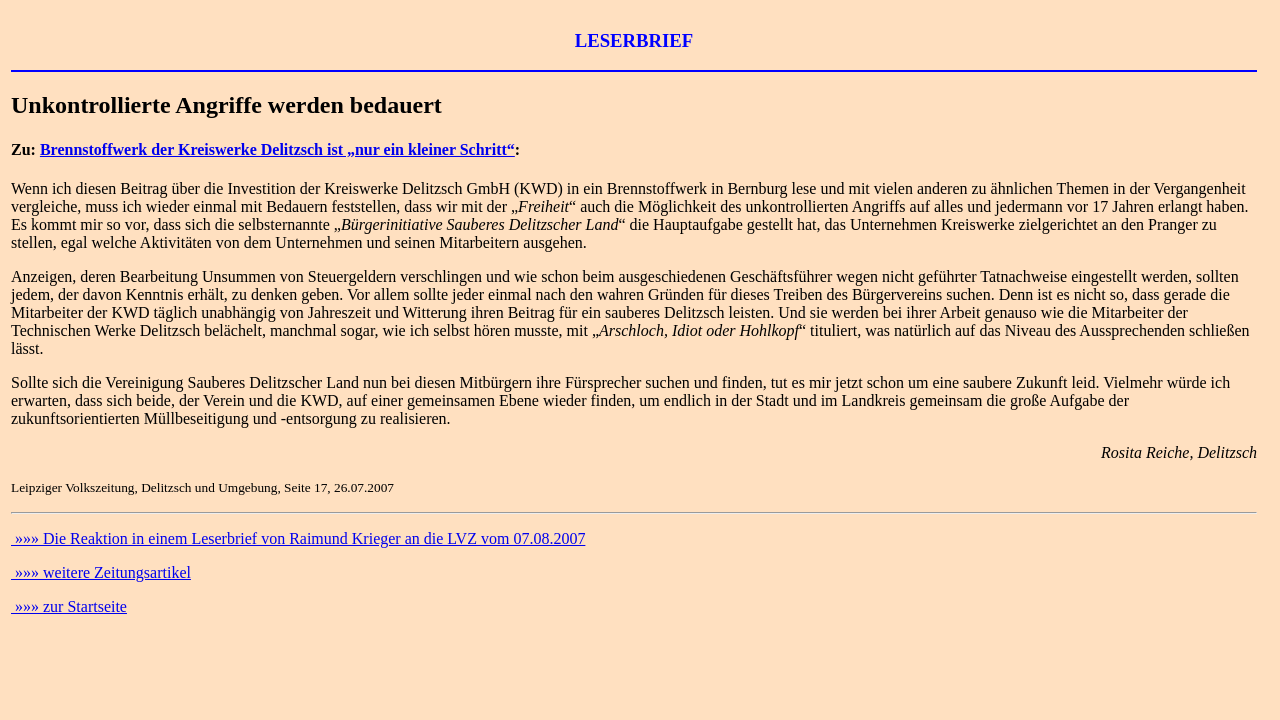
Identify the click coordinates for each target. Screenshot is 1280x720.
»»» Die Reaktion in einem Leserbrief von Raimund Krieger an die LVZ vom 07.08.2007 (298, 538)
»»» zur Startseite (69, 606)
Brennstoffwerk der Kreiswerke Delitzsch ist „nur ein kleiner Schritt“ (277, 149)
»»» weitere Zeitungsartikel (101, 572)
